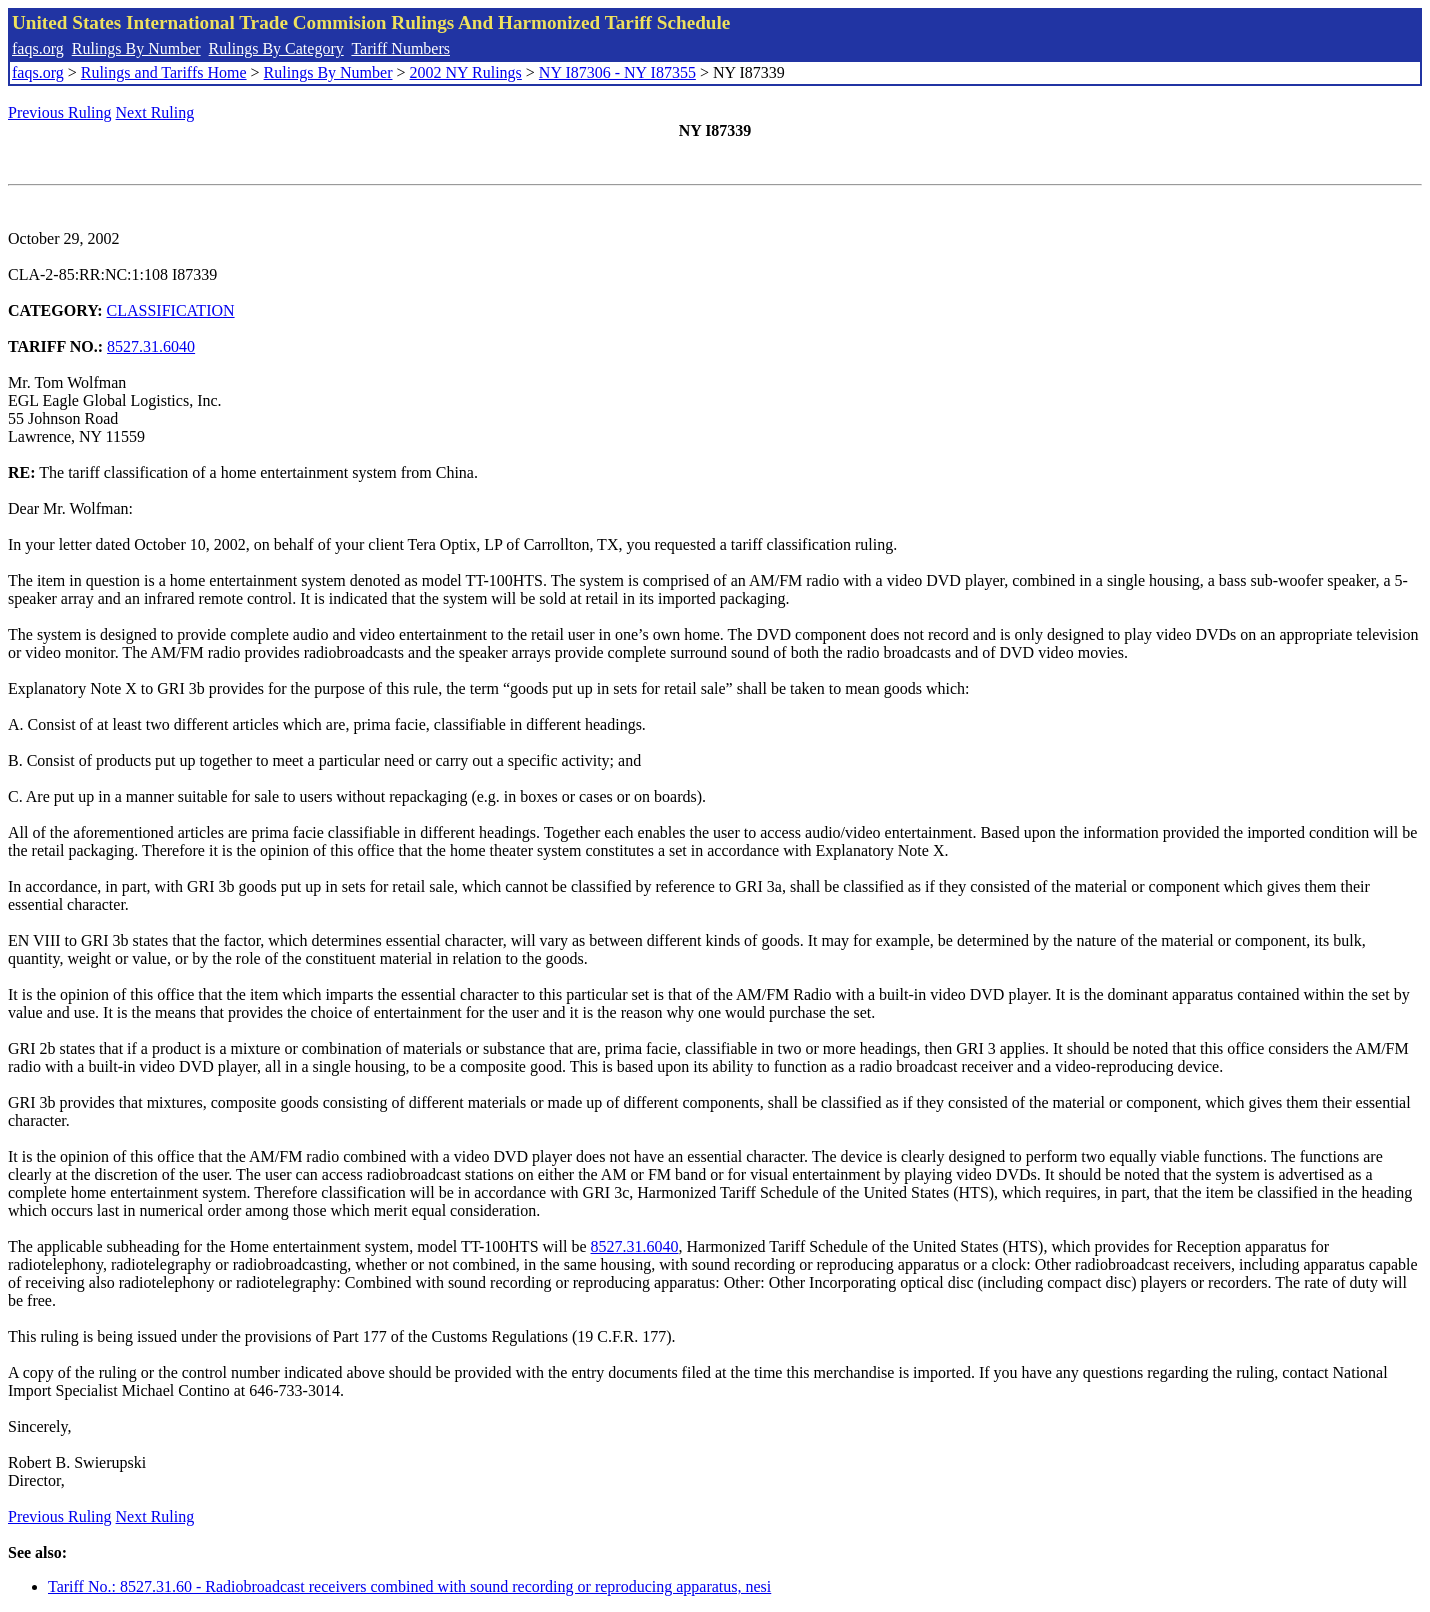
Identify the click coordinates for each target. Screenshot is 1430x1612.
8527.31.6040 (151, 346)
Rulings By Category (276, 48)
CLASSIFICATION (171, 310)
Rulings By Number (136, 48)
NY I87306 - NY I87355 (617, 72)
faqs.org (38, 48)
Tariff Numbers (400, 48)
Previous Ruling (60, 112)
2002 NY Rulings (466, 72)
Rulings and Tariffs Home (164, 72)
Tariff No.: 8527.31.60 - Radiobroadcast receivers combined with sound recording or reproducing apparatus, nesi (409, 1586)
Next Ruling (155, 112)
